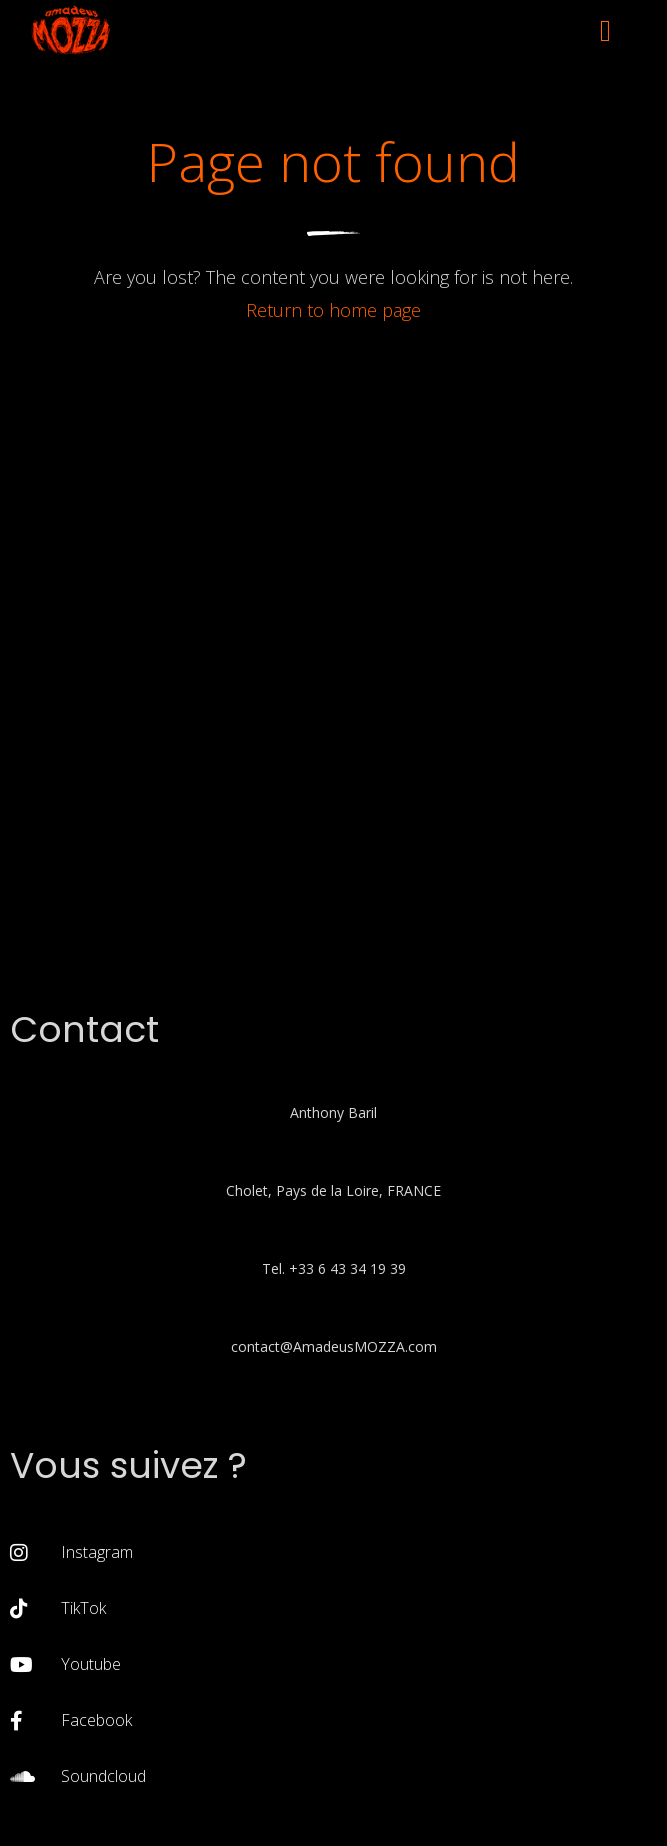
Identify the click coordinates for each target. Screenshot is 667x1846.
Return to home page (333, 310)
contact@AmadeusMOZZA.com (334, 1346)
